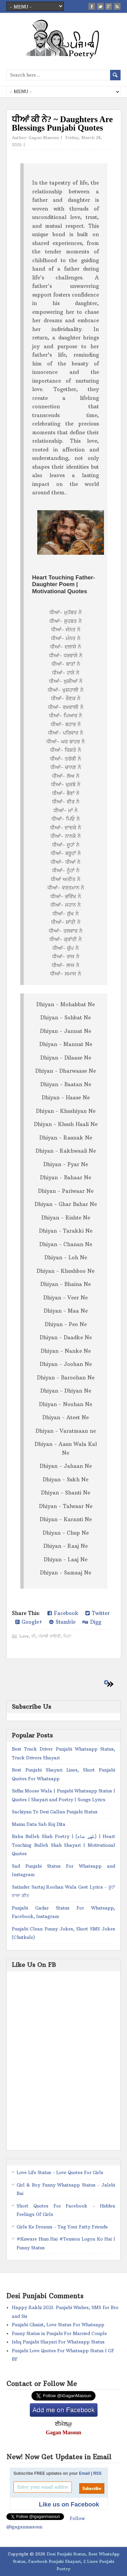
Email (84, 2473)
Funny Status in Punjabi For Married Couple (59, 2333)
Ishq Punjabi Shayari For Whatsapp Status (58, 2342)
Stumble (62, 1622)
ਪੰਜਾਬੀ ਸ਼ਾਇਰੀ (49, 1636)
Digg (91, 1622)
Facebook (63, 1613)
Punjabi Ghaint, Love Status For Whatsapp (58, 2324)
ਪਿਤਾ (67, 1636)
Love (24, 1636)
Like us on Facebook (69, 2504)
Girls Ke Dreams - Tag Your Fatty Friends (62, 2226)
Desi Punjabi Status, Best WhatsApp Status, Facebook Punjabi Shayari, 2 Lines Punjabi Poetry (66, 2561)
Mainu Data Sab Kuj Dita (38, 1824)
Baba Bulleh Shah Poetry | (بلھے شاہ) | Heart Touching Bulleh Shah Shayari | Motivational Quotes (63, 1845)
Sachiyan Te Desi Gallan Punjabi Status (55, 1811)
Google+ (28, 1622)
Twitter (97, 1613)
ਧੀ (33, 1636)
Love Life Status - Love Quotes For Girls (60, 2172)
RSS (97, 2473)
